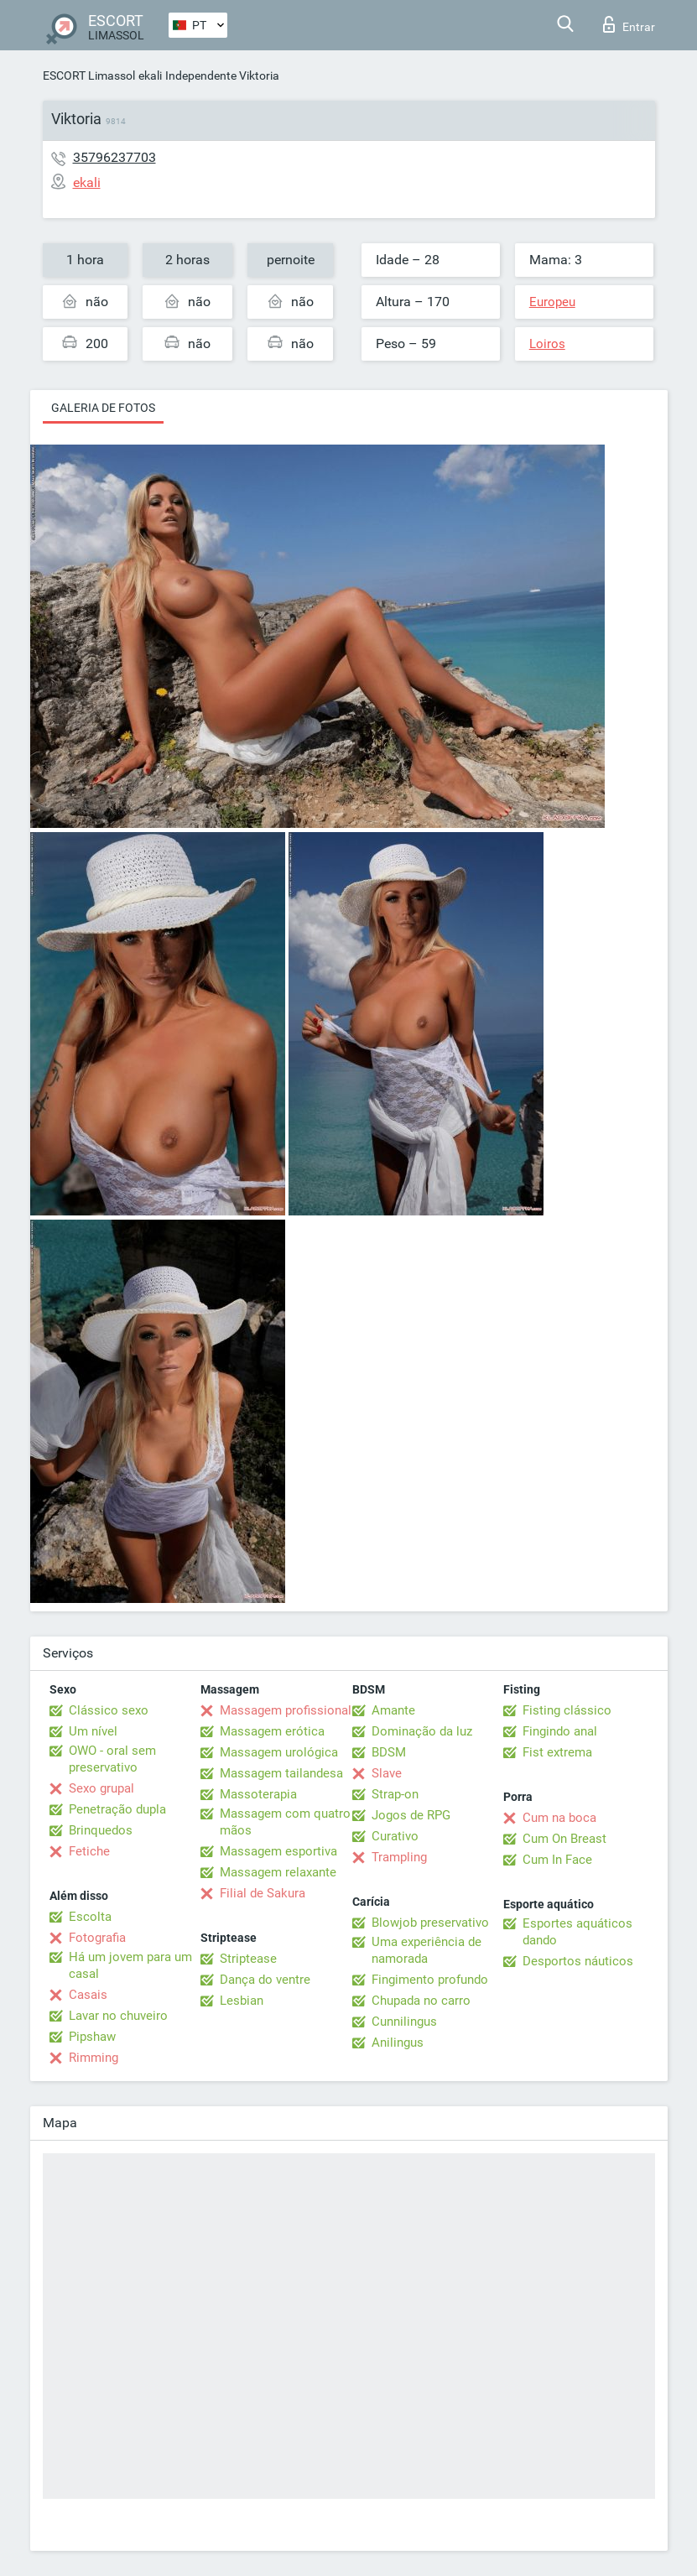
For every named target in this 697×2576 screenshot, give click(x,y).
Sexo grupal (101, 1788)
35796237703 (114, 157)
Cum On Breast (564, 1838)
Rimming (93, 2057)
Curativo (395, 1836)
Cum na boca (559, 1817)
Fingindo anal (560, 1731)
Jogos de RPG (411, 1815)
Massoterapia (258, 1794)
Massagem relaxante (278, 1872)
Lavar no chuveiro (118, 2015)
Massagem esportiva (278, 1851)
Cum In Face (557, 1859)
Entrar (629, 24)
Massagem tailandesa (281, 1773)
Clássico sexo (108, 1710)
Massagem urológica (279, 1752)
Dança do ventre (265, 1979)
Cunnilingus (404, 2021)
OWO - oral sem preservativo (112, 1759)
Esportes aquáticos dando (577, 1932)
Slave (387, 1773)
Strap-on (395, 1794)
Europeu (552, 302)
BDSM (389, 1752)
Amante (393, 1710)
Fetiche (89, 1851)
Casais (88, 1994)
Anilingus (398, 2042)
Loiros (547, 343)
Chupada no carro (421, 2000)
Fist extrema (557, 1752)
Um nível (93, 1731)
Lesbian (241, 2000)
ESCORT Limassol (89, 75)
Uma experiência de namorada (426, 1950)
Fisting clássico (567, 1710)
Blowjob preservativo (430, 1922)
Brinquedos (101, 1830)
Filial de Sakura (262, 1893)
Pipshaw (92, 2036)
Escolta (90, 1916)
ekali (150, 75)
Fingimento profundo (430, 1979)
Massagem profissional (285, 1710)
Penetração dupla (117, 1809)
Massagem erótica (272, 1731)
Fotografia (97, 1937)
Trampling (399, 1857)
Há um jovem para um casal (130, 1965)
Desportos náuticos (578, 1961)
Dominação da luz (422, 1731)
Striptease (248, 1958)
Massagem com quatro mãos (285, 1822)
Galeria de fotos (103, 407)
